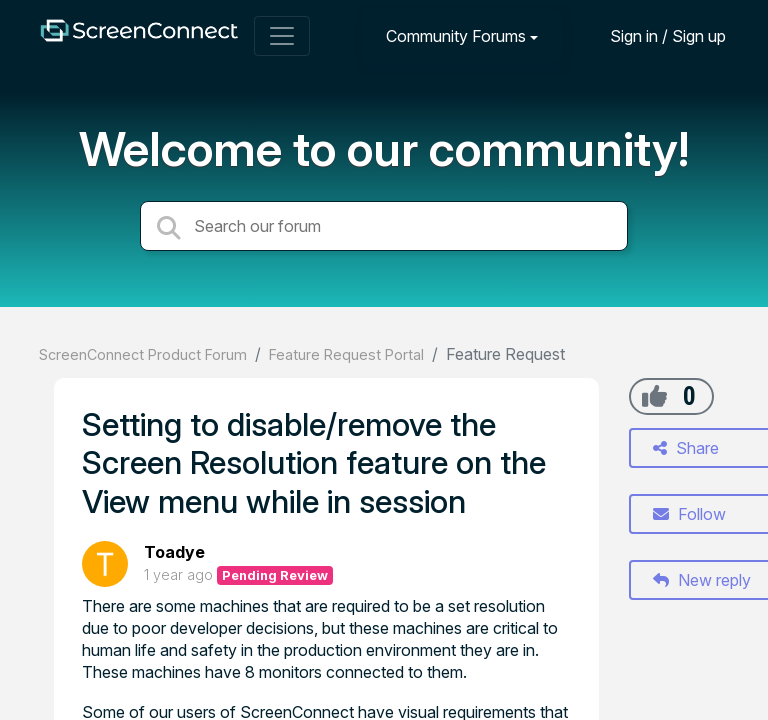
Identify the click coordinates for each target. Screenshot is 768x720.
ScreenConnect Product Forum (143, 354)
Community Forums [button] (456, 36)
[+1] (654, 396)
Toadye (174, 552)
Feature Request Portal (346, 354)
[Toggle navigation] (282, 36)
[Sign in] (653, 35)
